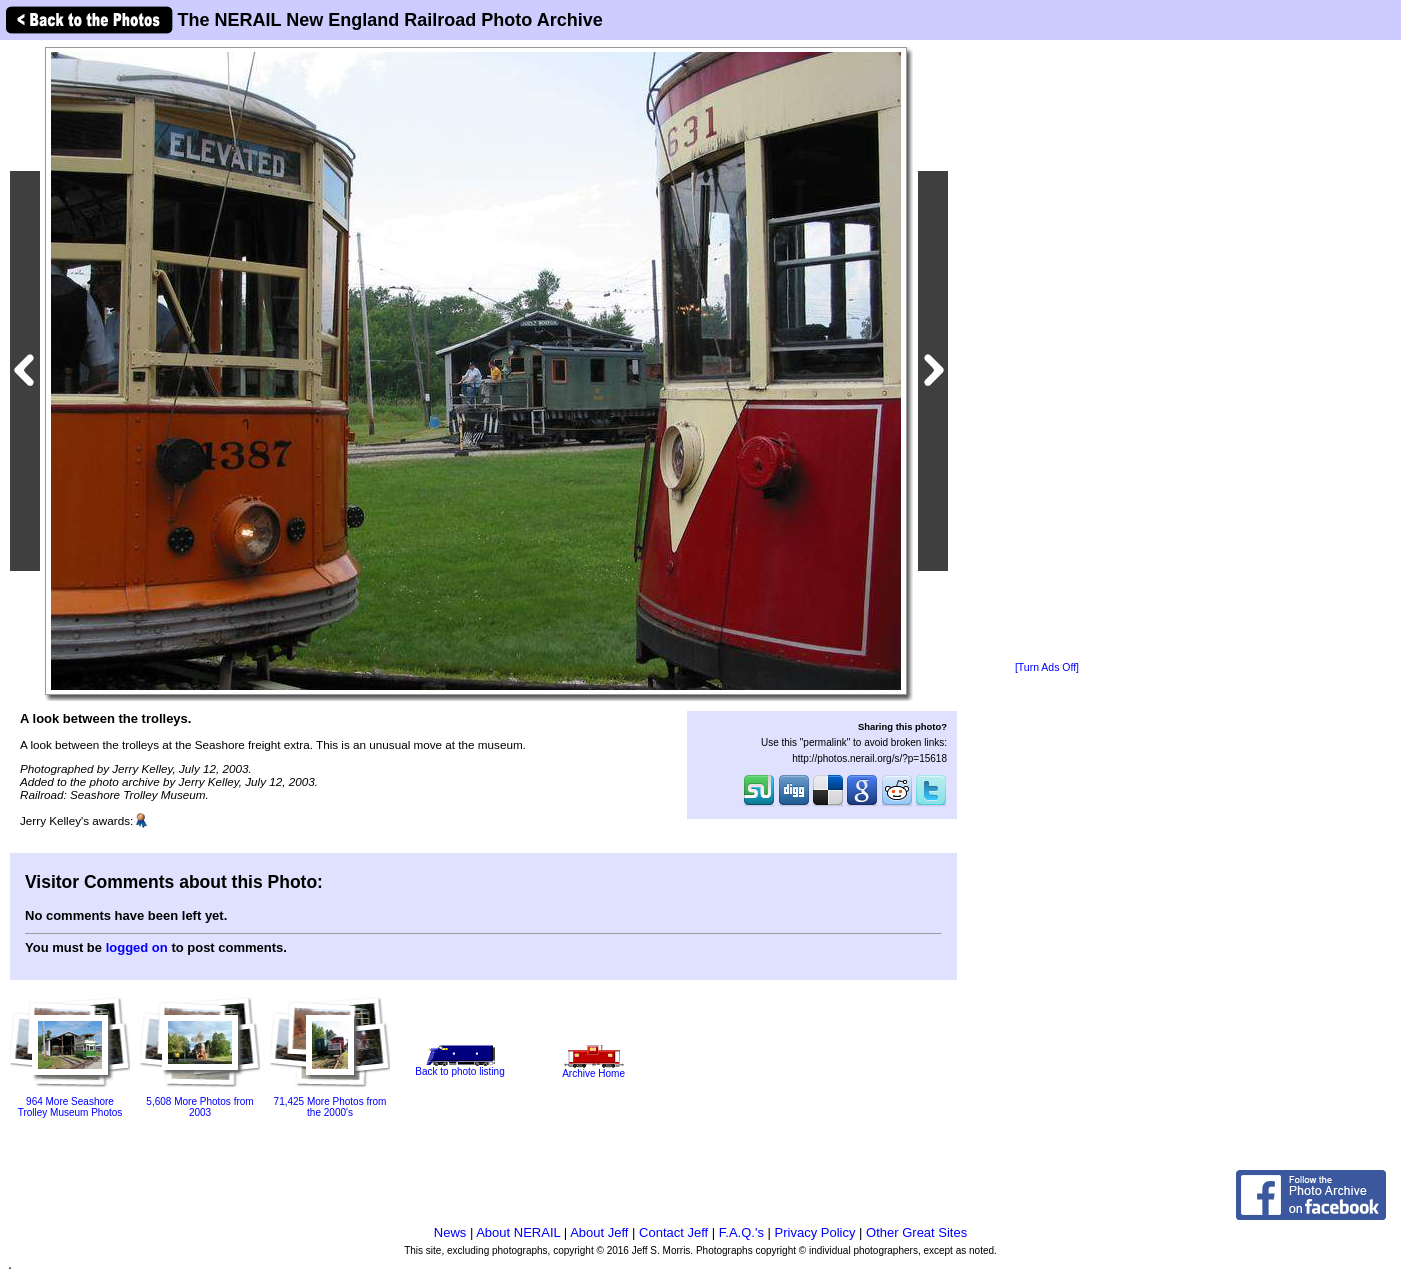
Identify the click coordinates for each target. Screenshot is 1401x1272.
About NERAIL (518, 1232)
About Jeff (599, 1232)
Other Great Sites (916, 1232)
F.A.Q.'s (741, 1232)
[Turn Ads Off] (1047, 667)
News (450, 1232)
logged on (137, 947)
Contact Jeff (673, 1232)
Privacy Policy (815, 1232)
